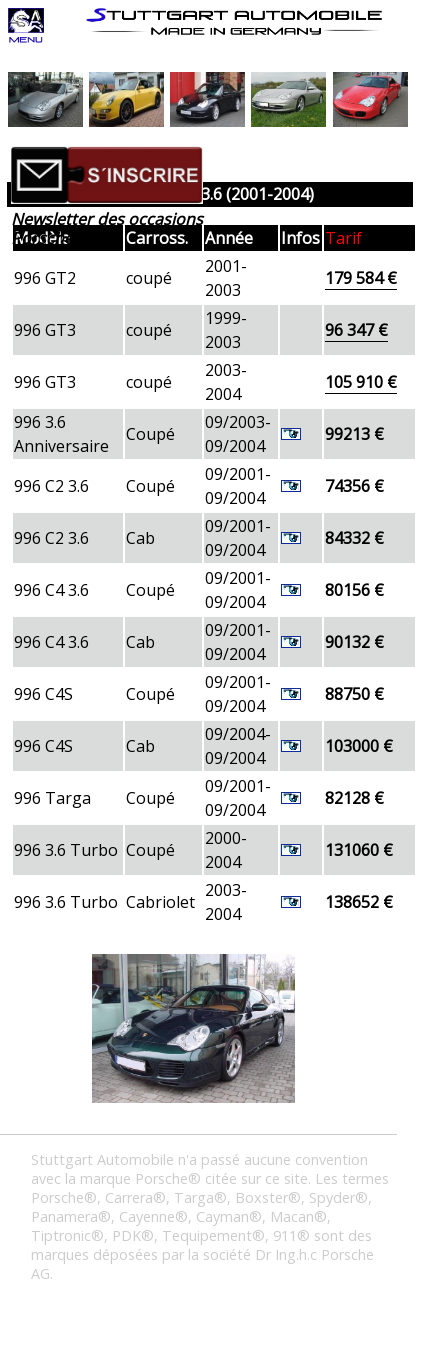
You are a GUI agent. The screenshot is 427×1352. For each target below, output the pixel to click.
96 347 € (356, 330)
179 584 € (361, 278)
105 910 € (361, 382)
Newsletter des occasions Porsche (107, 228)
